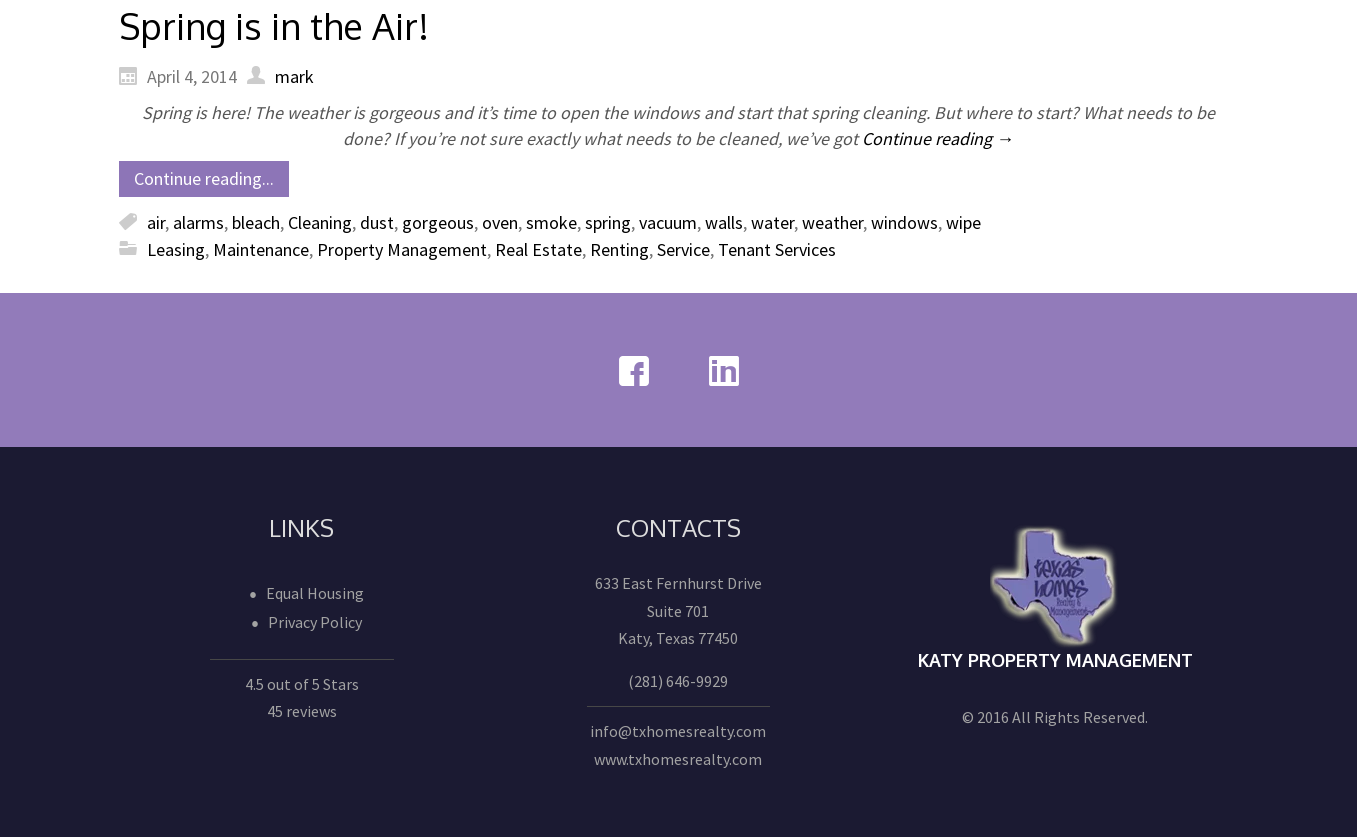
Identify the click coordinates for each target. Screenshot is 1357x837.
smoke (551, 222)
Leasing (176, 249)
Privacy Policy (315, 622)
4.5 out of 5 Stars (302, 684)
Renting (619, 249)
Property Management (402, 249)
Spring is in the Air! (274, 25)
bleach (256, 222)
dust (377, 222)
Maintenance (261, 249)
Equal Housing (315, 593)
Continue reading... (204, 178)
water (772, 222)
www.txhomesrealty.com (678, 759)
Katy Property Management (1055, 660)
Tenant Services (777, 249)
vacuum (668, 222)
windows (904, 222)
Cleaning (320, 222)
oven (500, 222)
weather (832, 222)
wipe (963, 222)
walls (724, 222)
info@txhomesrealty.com (678, 731)
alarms (198, 222)
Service (683, 249)
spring (608, 222)
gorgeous (438, 222)
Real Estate (538, 249)
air (156, 222)
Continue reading (938, 138)
